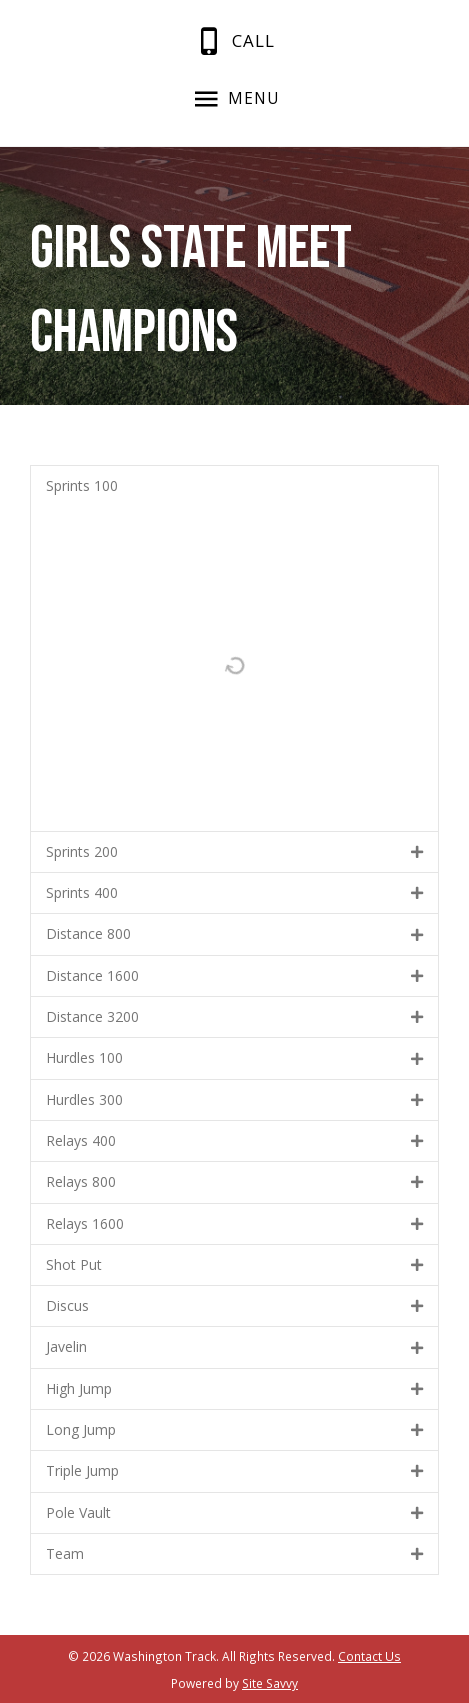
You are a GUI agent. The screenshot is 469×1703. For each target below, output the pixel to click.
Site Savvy (270, 1683)
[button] (234, 486)
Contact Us (369, 1656)
